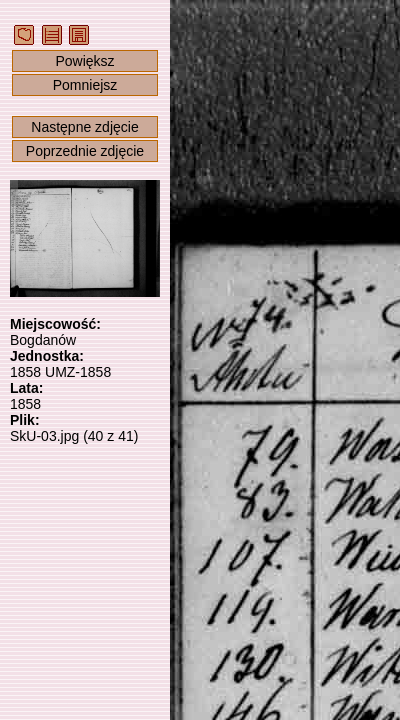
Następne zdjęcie (84, 127)
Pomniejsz (85, 85)
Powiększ (84, 61)
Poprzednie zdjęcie (85, 151)
